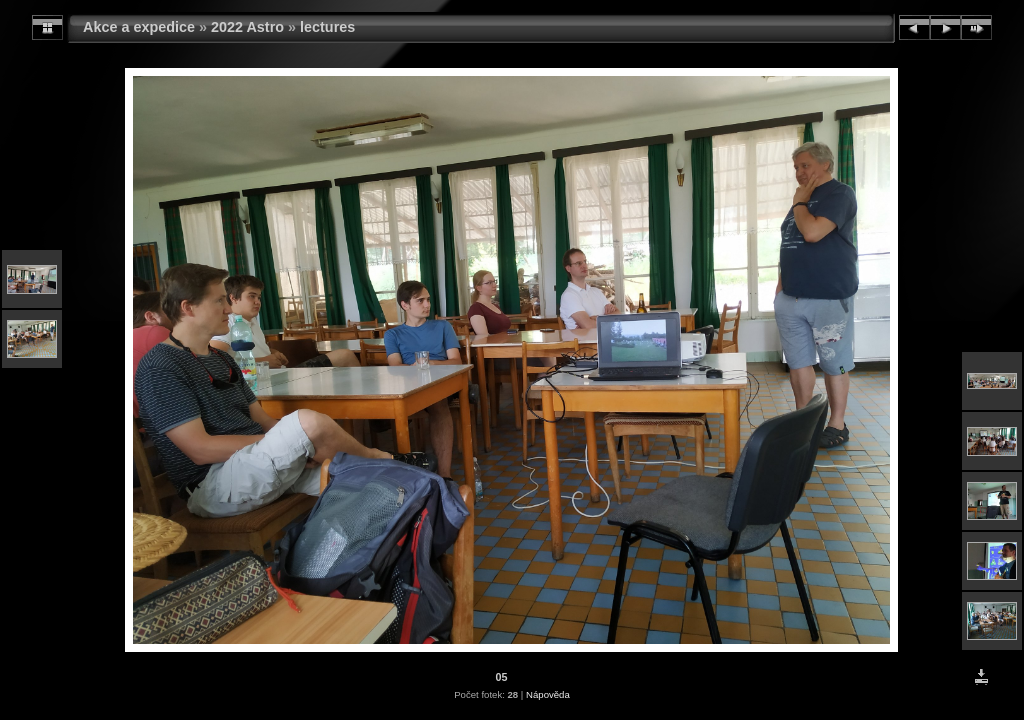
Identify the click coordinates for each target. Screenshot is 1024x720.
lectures (327, 27)
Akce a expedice (139, 27)
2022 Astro (247, 27)
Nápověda (548, 694)
